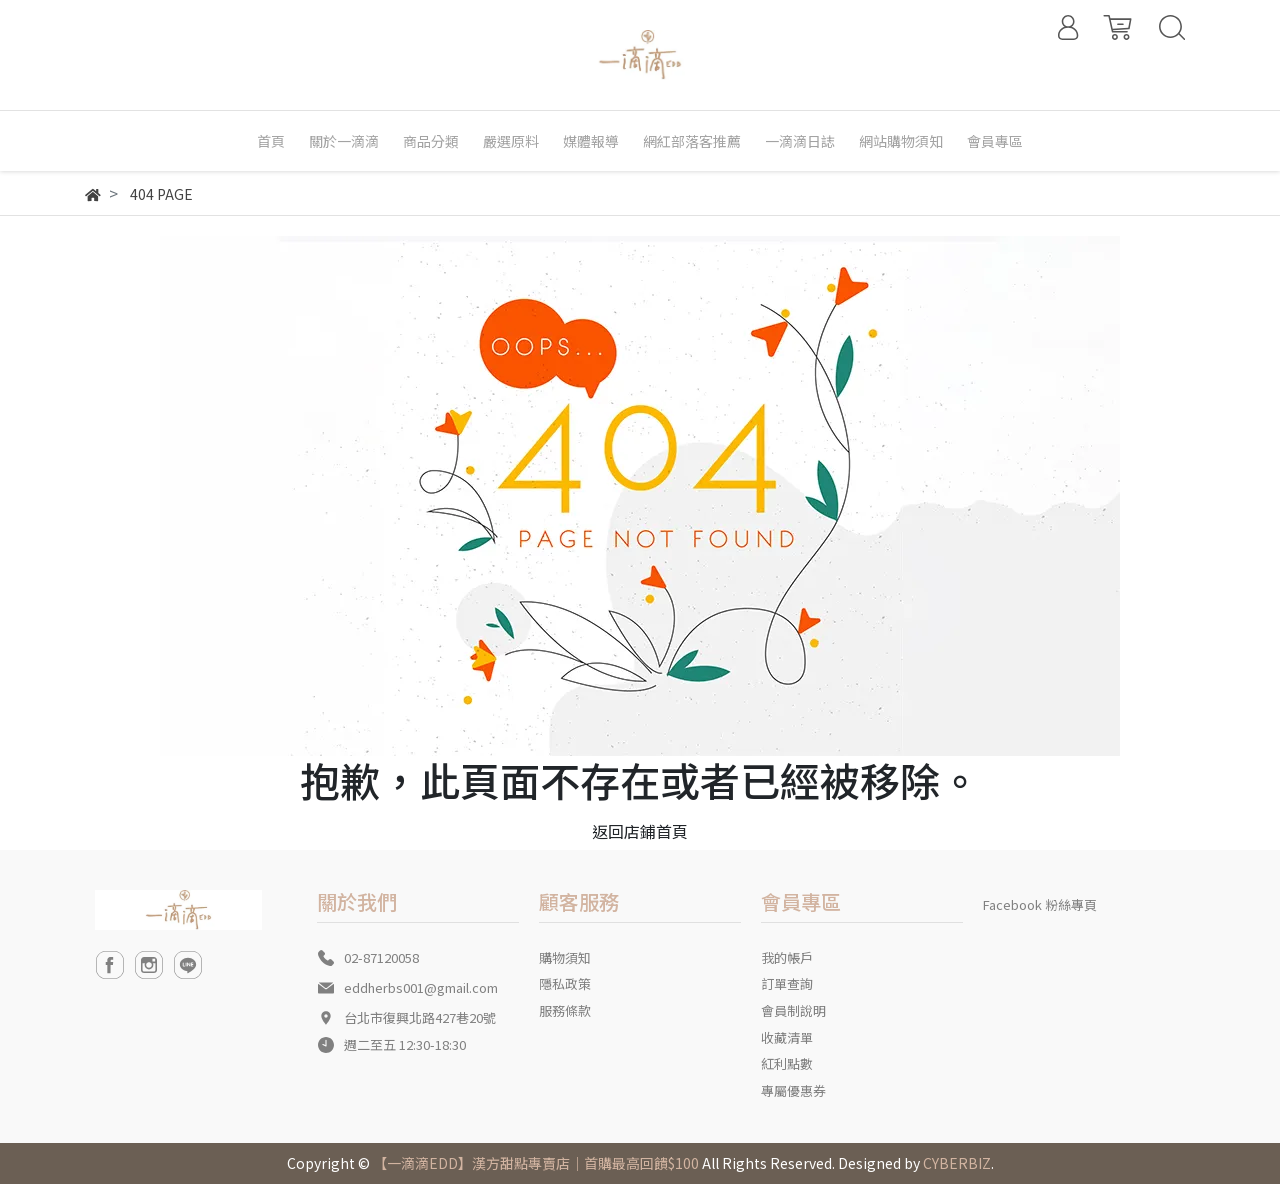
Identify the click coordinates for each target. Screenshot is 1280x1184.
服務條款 (565, 1010)
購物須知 (565, 957)
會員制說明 (793, 1010)
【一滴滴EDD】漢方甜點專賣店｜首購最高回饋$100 (536, 1163)
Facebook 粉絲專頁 (1040, 904)
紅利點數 (787, 1063)
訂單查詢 (787, 983)
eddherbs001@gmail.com (421, 987)
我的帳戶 (787, 957)
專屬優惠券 (793, 1090)
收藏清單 (787, 1037)
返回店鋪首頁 (640, 831)
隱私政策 (565, 983)
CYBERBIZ (957, 1163)
